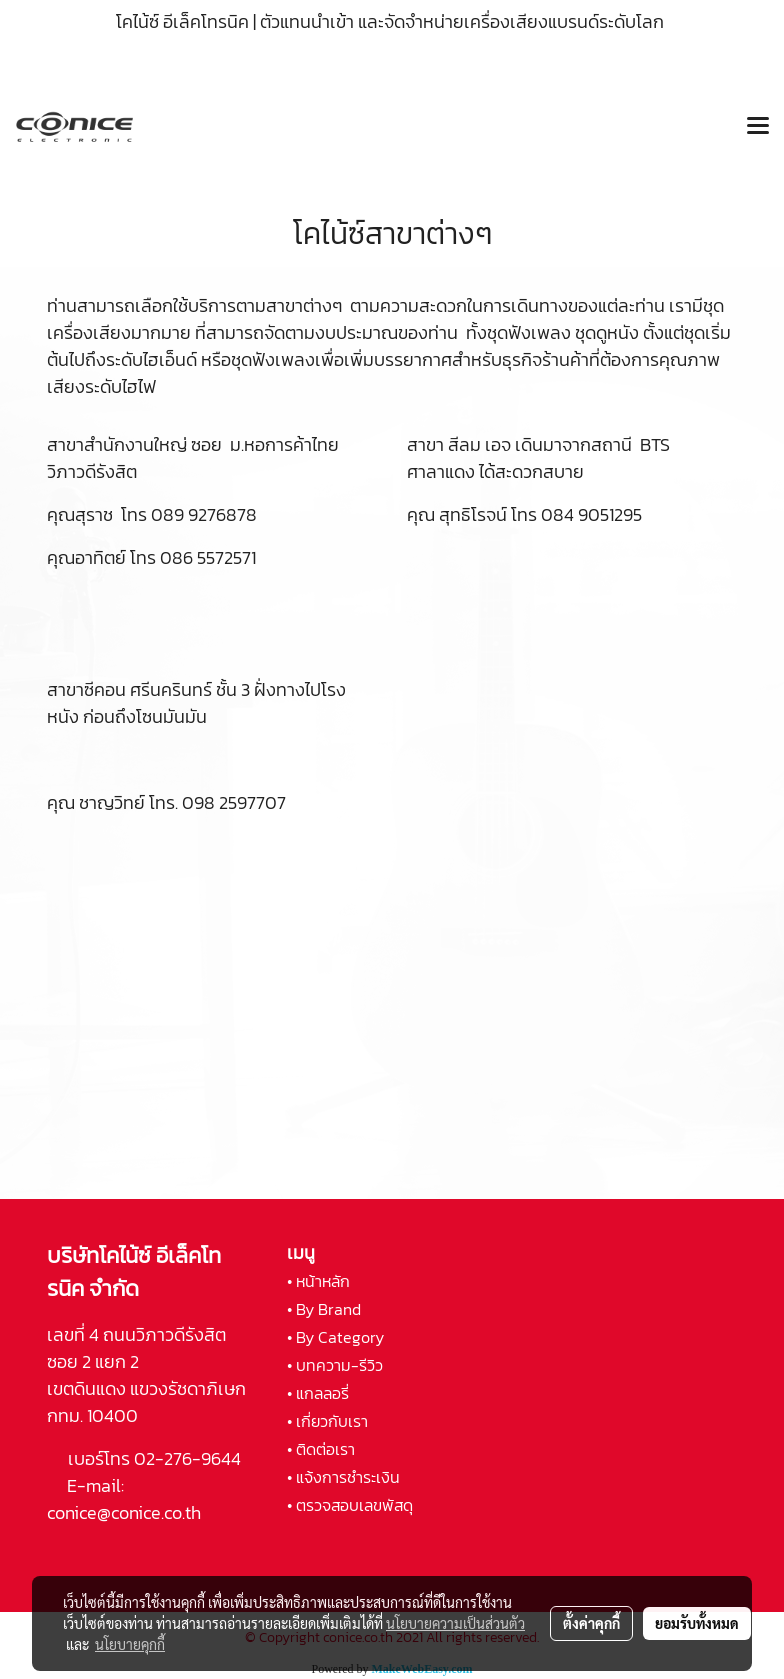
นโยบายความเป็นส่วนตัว (455, 1623)
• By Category (335, 1337)
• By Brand (324, 1309)
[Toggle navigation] (758, 127)
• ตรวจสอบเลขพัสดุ (350, 1505)
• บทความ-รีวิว (335, 1365)
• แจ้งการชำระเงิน (343, 1477)
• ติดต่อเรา (321, 1449)
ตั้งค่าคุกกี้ (591, 1623)
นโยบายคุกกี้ (130, 1644)
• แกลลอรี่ (318, 1393)
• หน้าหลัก (318, 1281)
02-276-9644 (187, 1458)
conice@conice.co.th (126, 1512)
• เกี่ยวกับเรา (327, 1421)
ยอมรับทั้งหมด (697, 1623)
